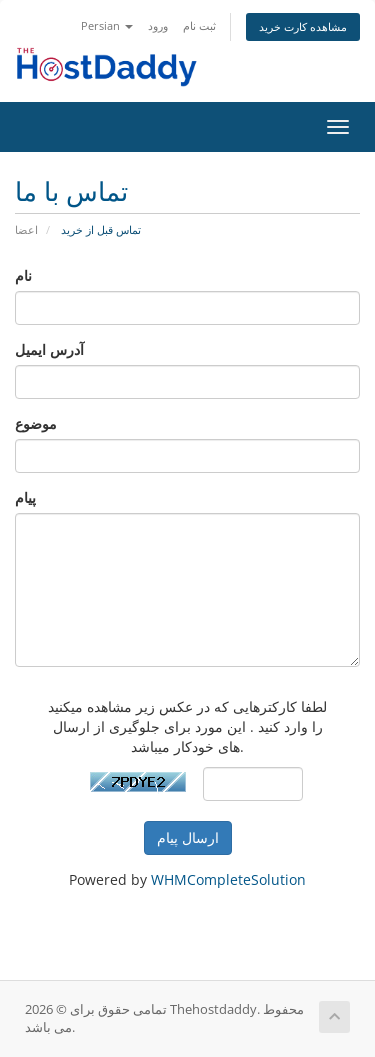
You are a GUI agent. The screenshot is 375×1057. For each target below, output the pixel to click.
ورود (158, 25)
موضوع (36, 423)
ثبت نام (199, 25)
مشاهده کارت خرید (303, 26)
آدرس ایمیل (49, 349)
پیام (25, 497)
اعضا (26, 229)
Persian (107, 25)
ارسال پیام (188, 837)
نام (23, 275)
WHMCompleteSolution (228, 879)
